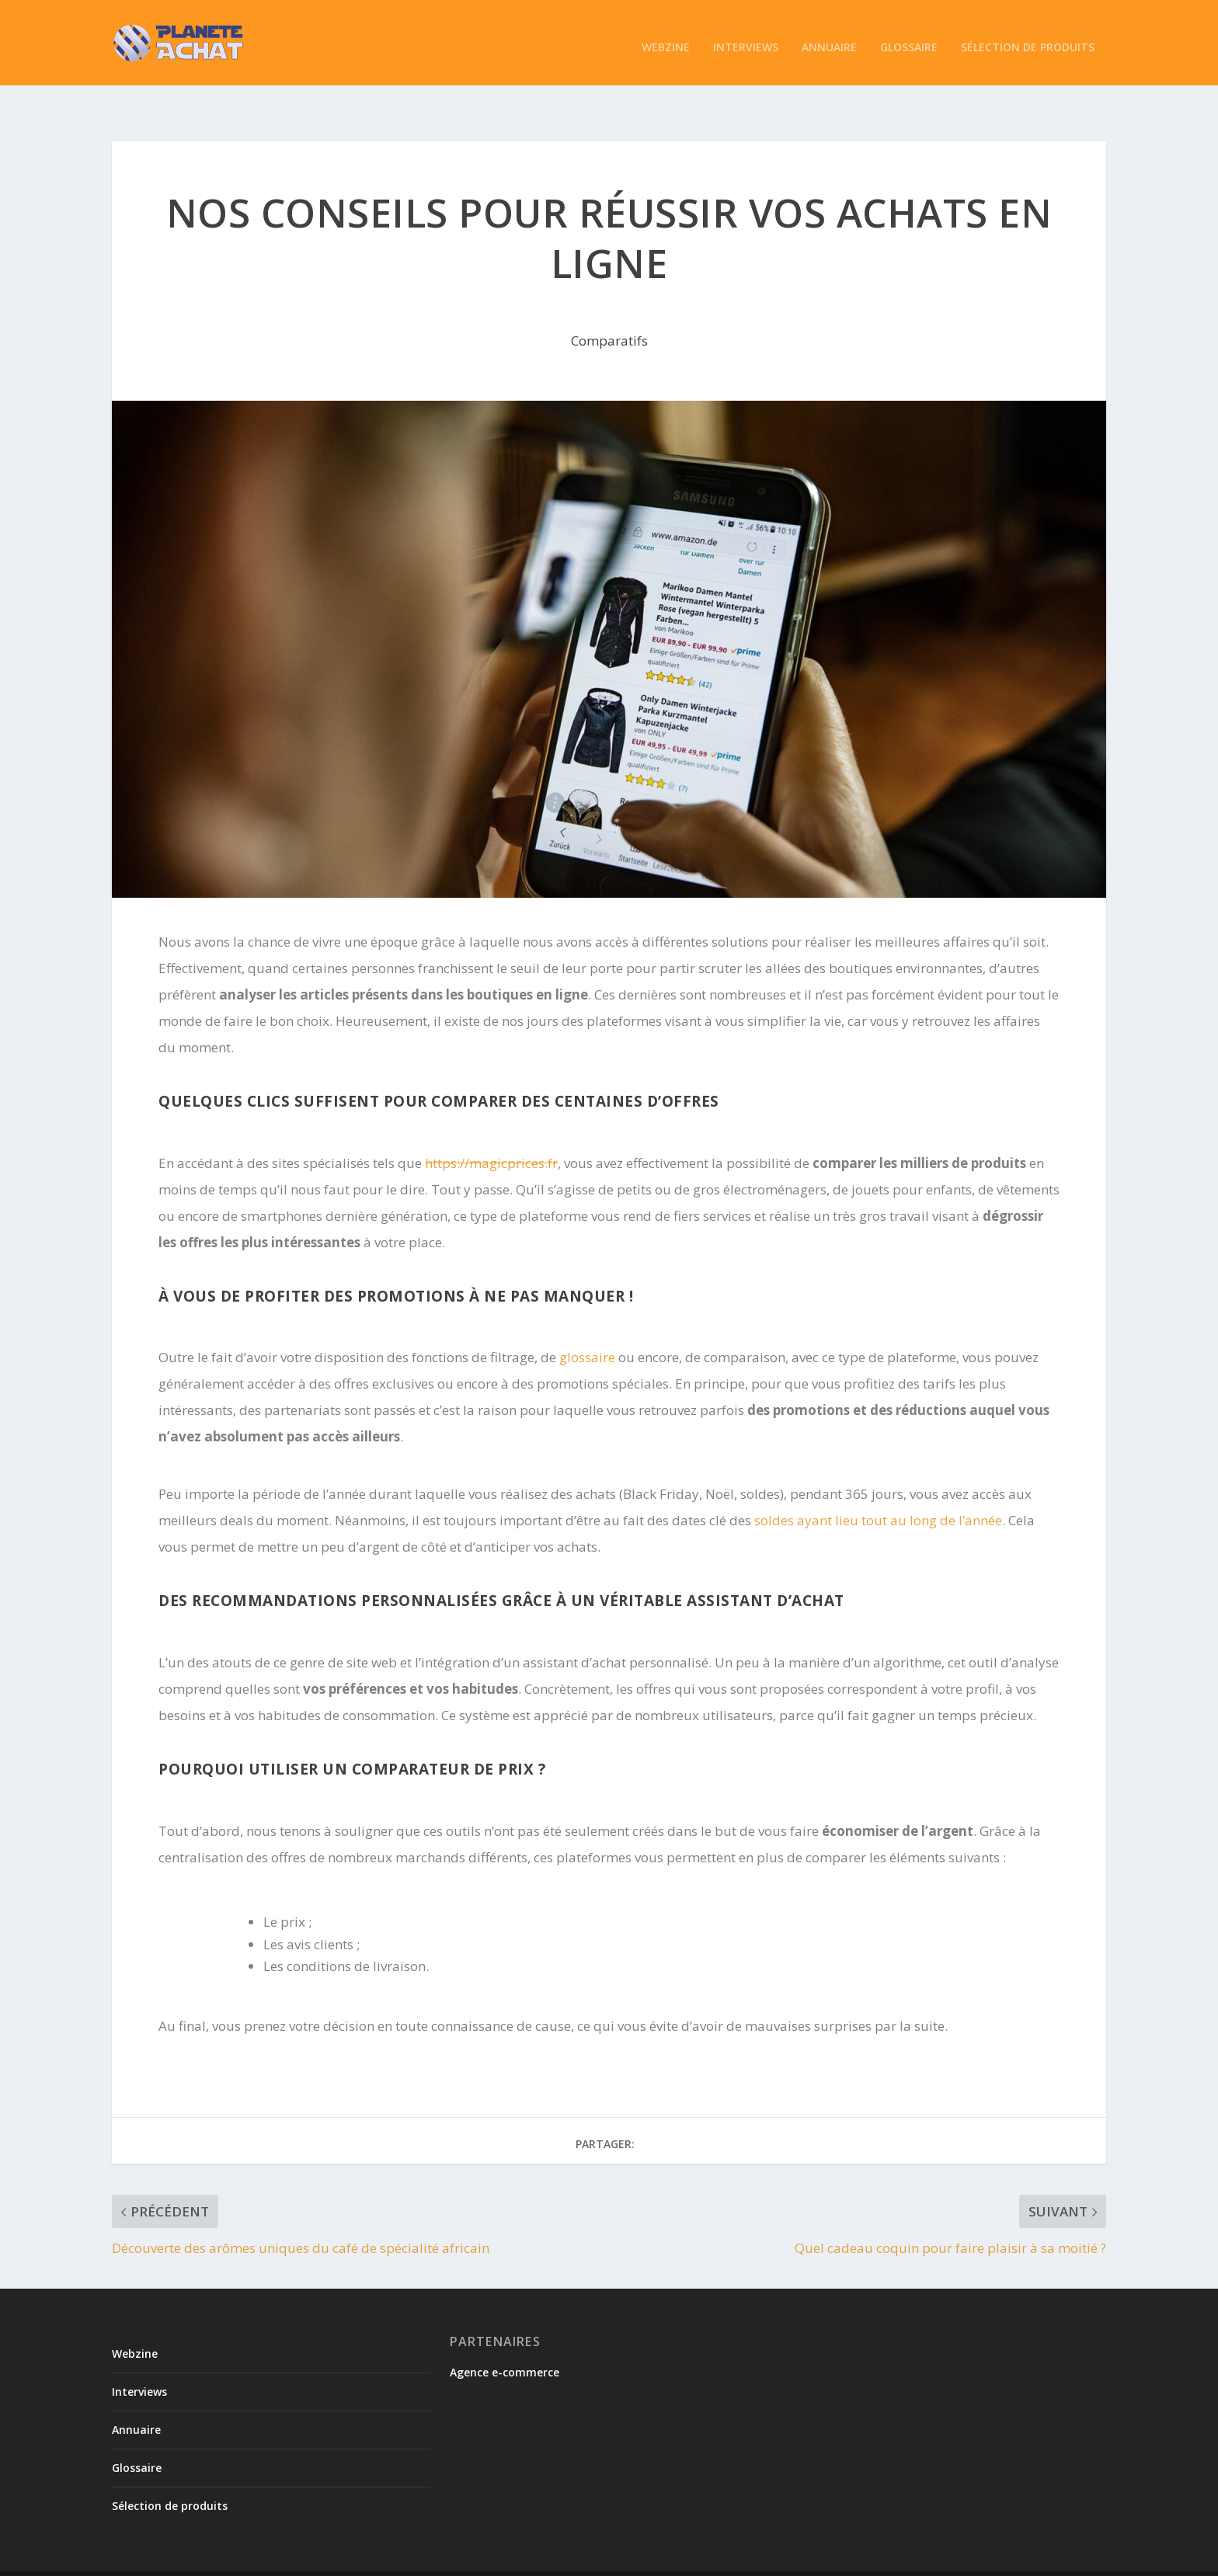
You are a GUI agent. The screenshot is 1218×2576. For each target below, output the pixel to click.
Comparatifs (609, 307)
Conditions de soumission (784, 2557)
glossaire (588, 1324)
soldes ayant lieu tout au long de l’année (878, 1487)
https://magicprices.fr (491, 1130)
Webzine (666, 39)
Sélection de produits (1027, 39)
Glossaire (909, 39)
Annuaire (829, 39)
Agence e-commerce (504, 2338)
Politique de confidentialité (927, 2557)
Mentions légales (1048, 2557)
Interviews (745, 39)
